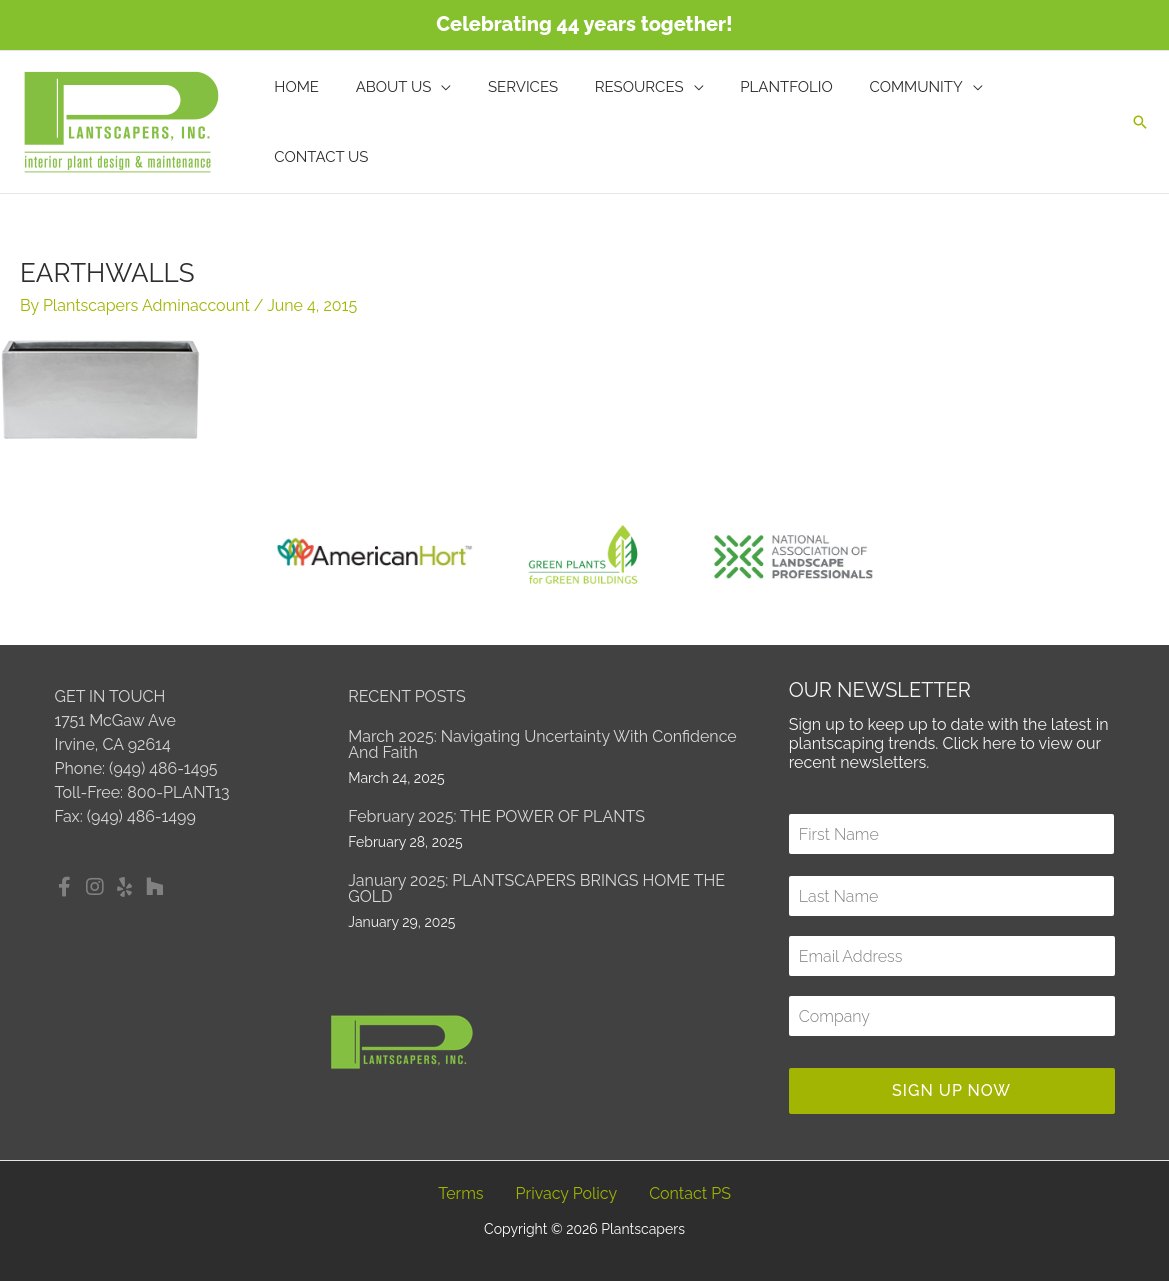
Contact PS (690, 1193)
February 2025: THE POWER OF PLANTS (496, 816)
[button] (1140, 122)
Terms (460, 1193)
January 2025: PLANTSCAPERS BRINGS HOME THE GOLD (536, 888)
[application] (457, 122)
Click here (979, 743)
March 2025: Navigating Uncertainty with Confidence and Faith (542, 744)
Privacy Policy (567, 1193)
